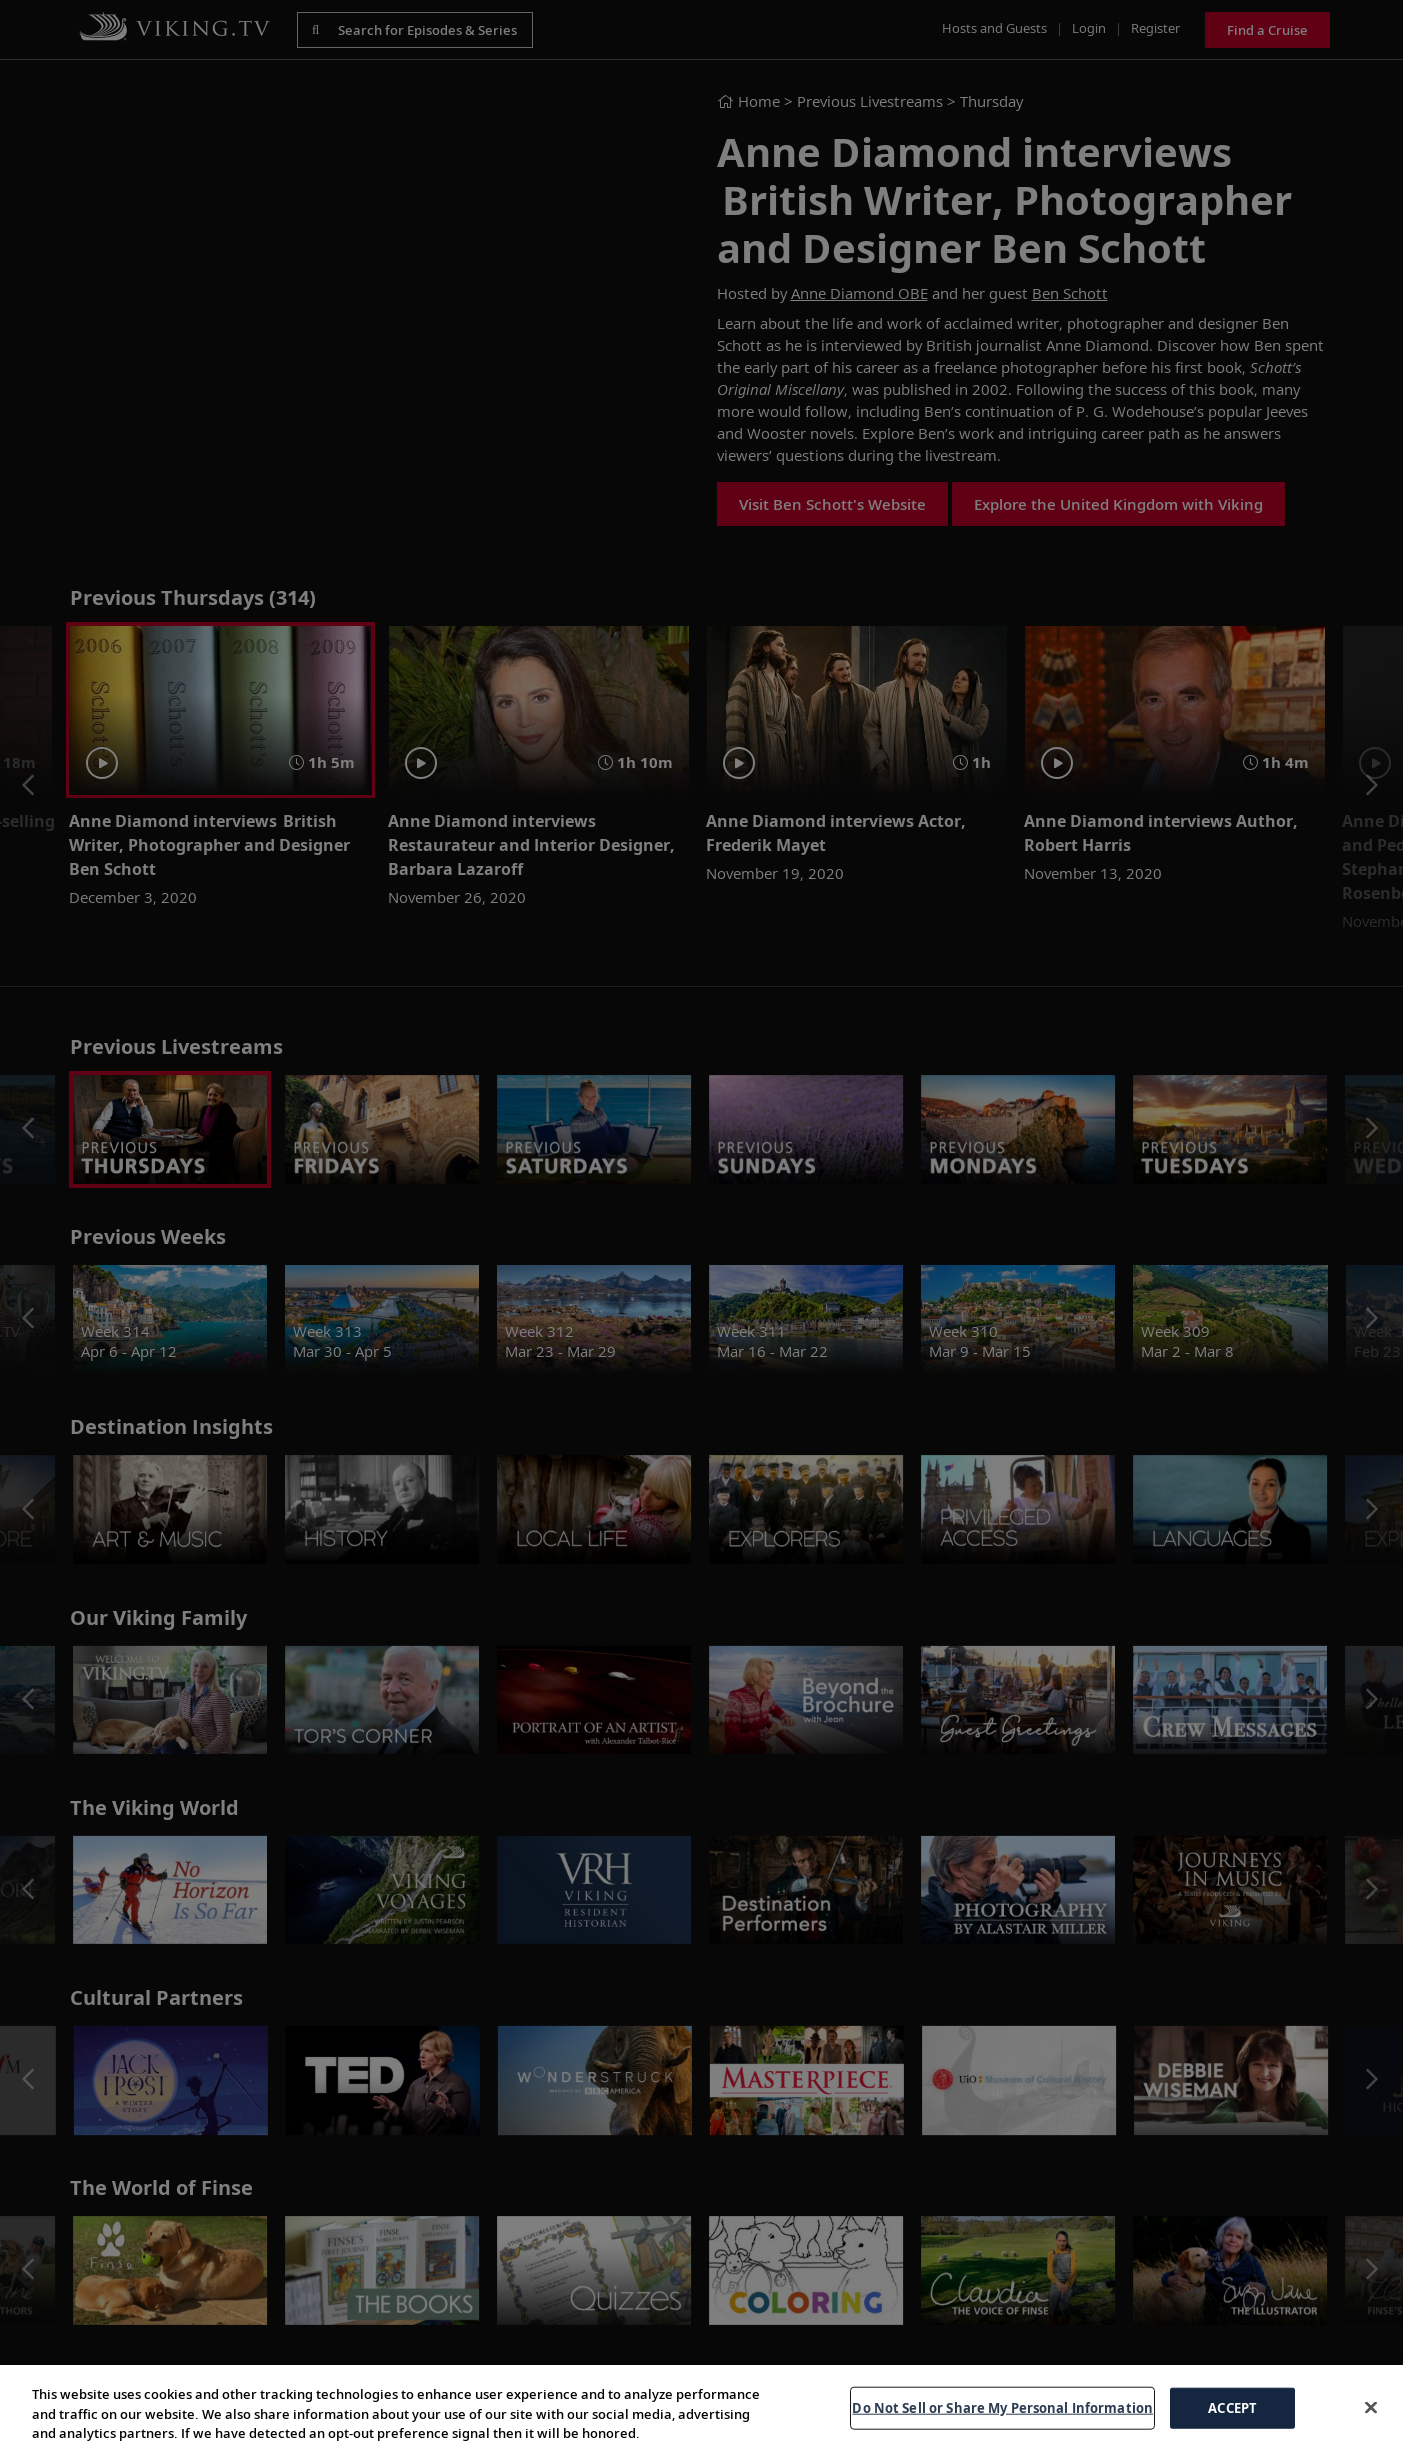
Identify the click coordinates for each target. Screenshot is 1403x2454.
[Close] (1371, 2407)
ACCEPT (1232, 2407)
